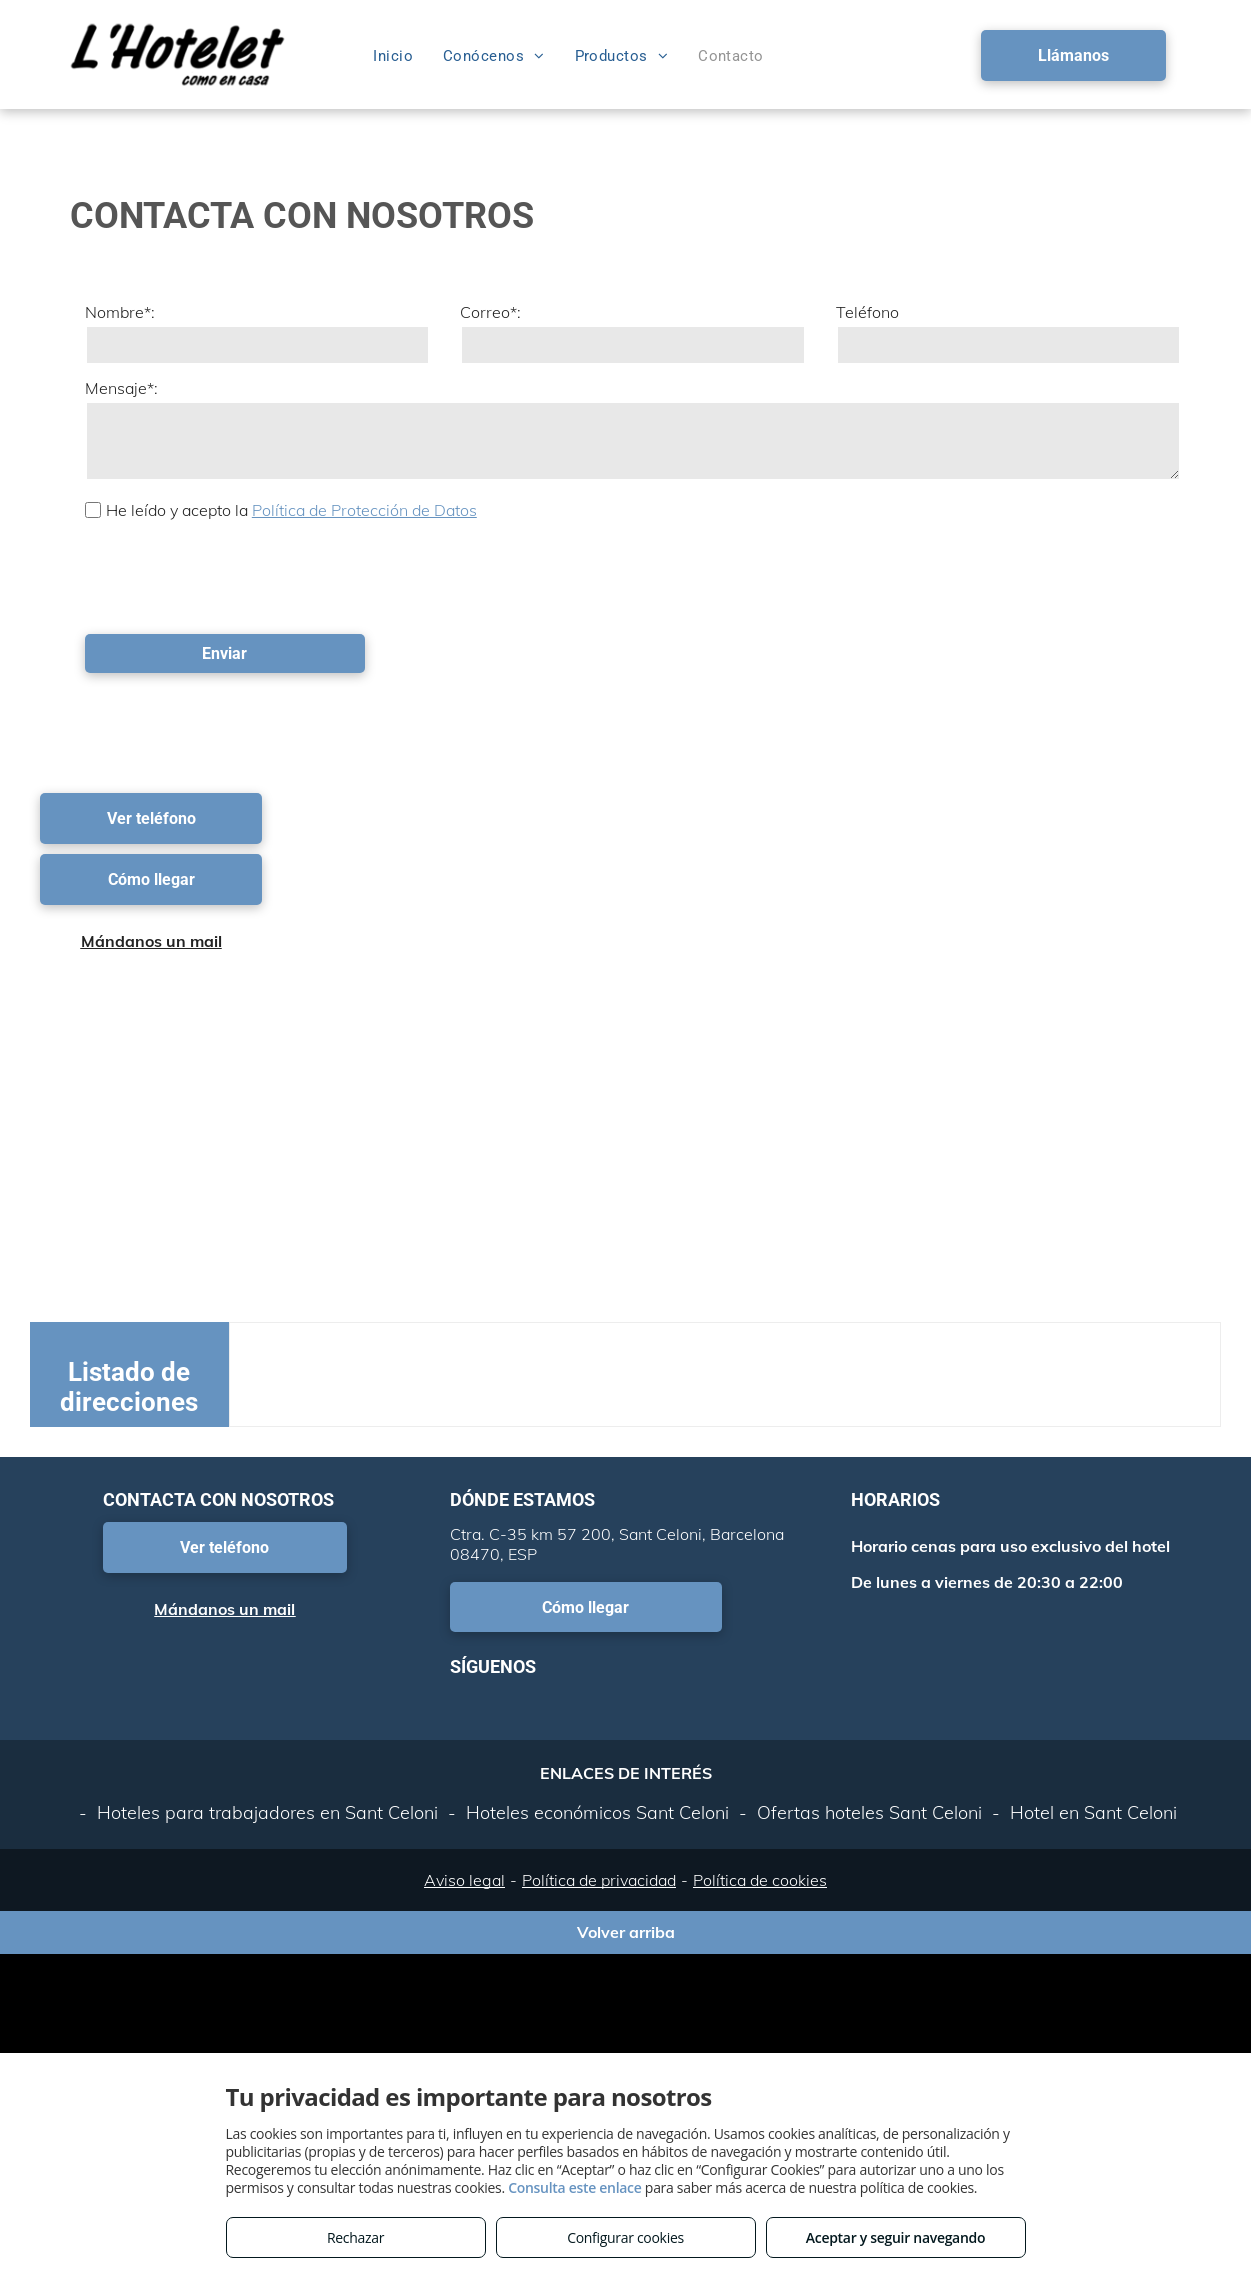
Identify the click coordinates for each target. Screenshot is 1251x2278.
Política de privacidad (599, 1880)
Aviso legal (464, 1880)
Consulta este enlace (574, 2187)
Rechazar (355, 2237)
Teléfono (867, 312)
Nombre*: (120, 312)
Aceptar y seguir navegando (895, 2237)
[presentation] (237, 575)
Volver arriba (626, 1932)
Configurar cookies (625, 2237)
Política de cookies (760, 1880)
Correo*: (490, 312)
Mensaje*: (121, 388)
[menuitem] (393, 56)
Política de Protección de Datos (364, 510)
